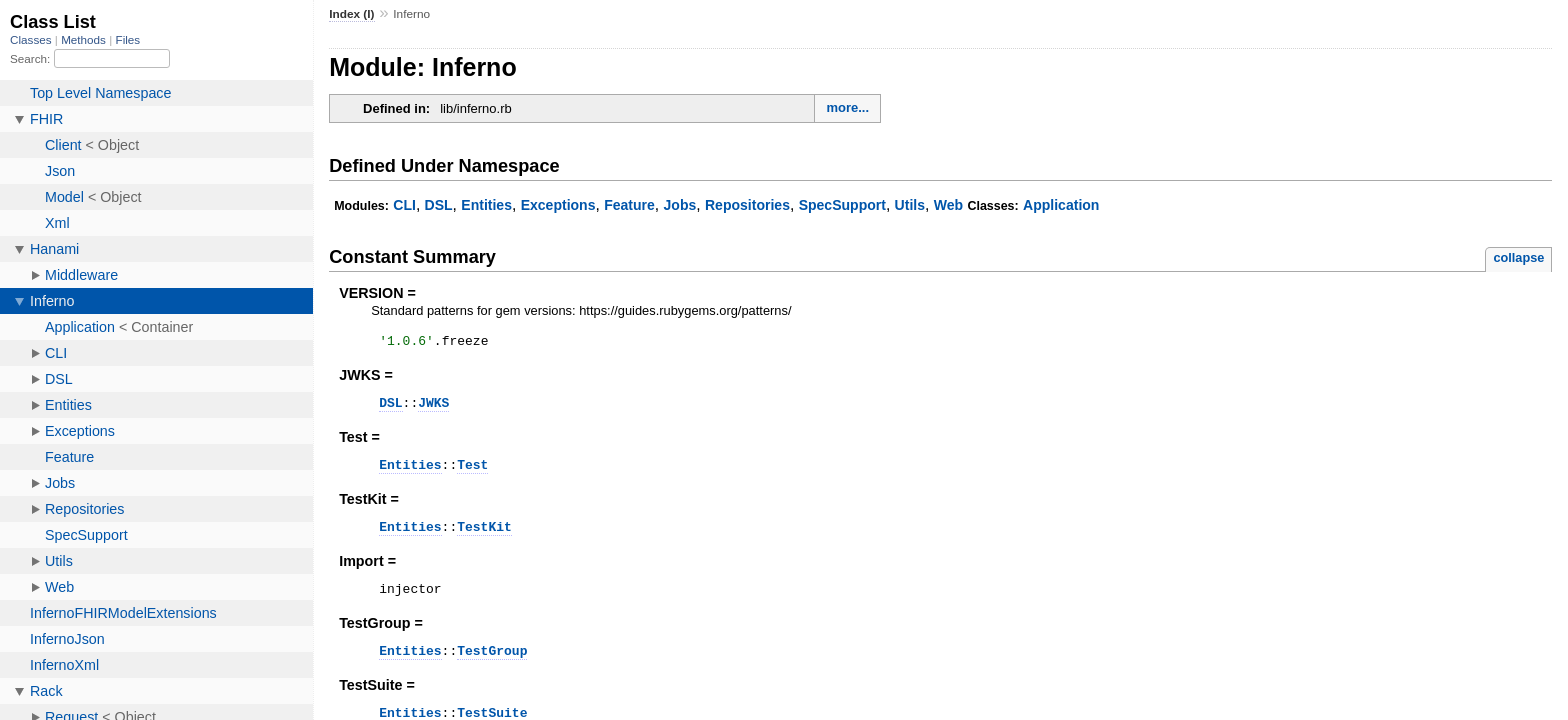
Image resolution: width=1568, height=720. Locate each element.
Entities (486, 205)
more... (847, 107)
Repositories (747, 205)
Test (472, 473)
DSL (439, 205)
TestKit (484, 538)
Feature (629, 205)
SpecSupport (842, 205)
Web (948, 205)
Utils (910, 205)
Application (1061, 205)
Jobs (680, 205)
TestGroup (492, 668)
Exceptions (558, 205)
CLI (404, 205)
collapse (1518, 257)
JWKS (433, 408)
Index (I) (351, 14)
